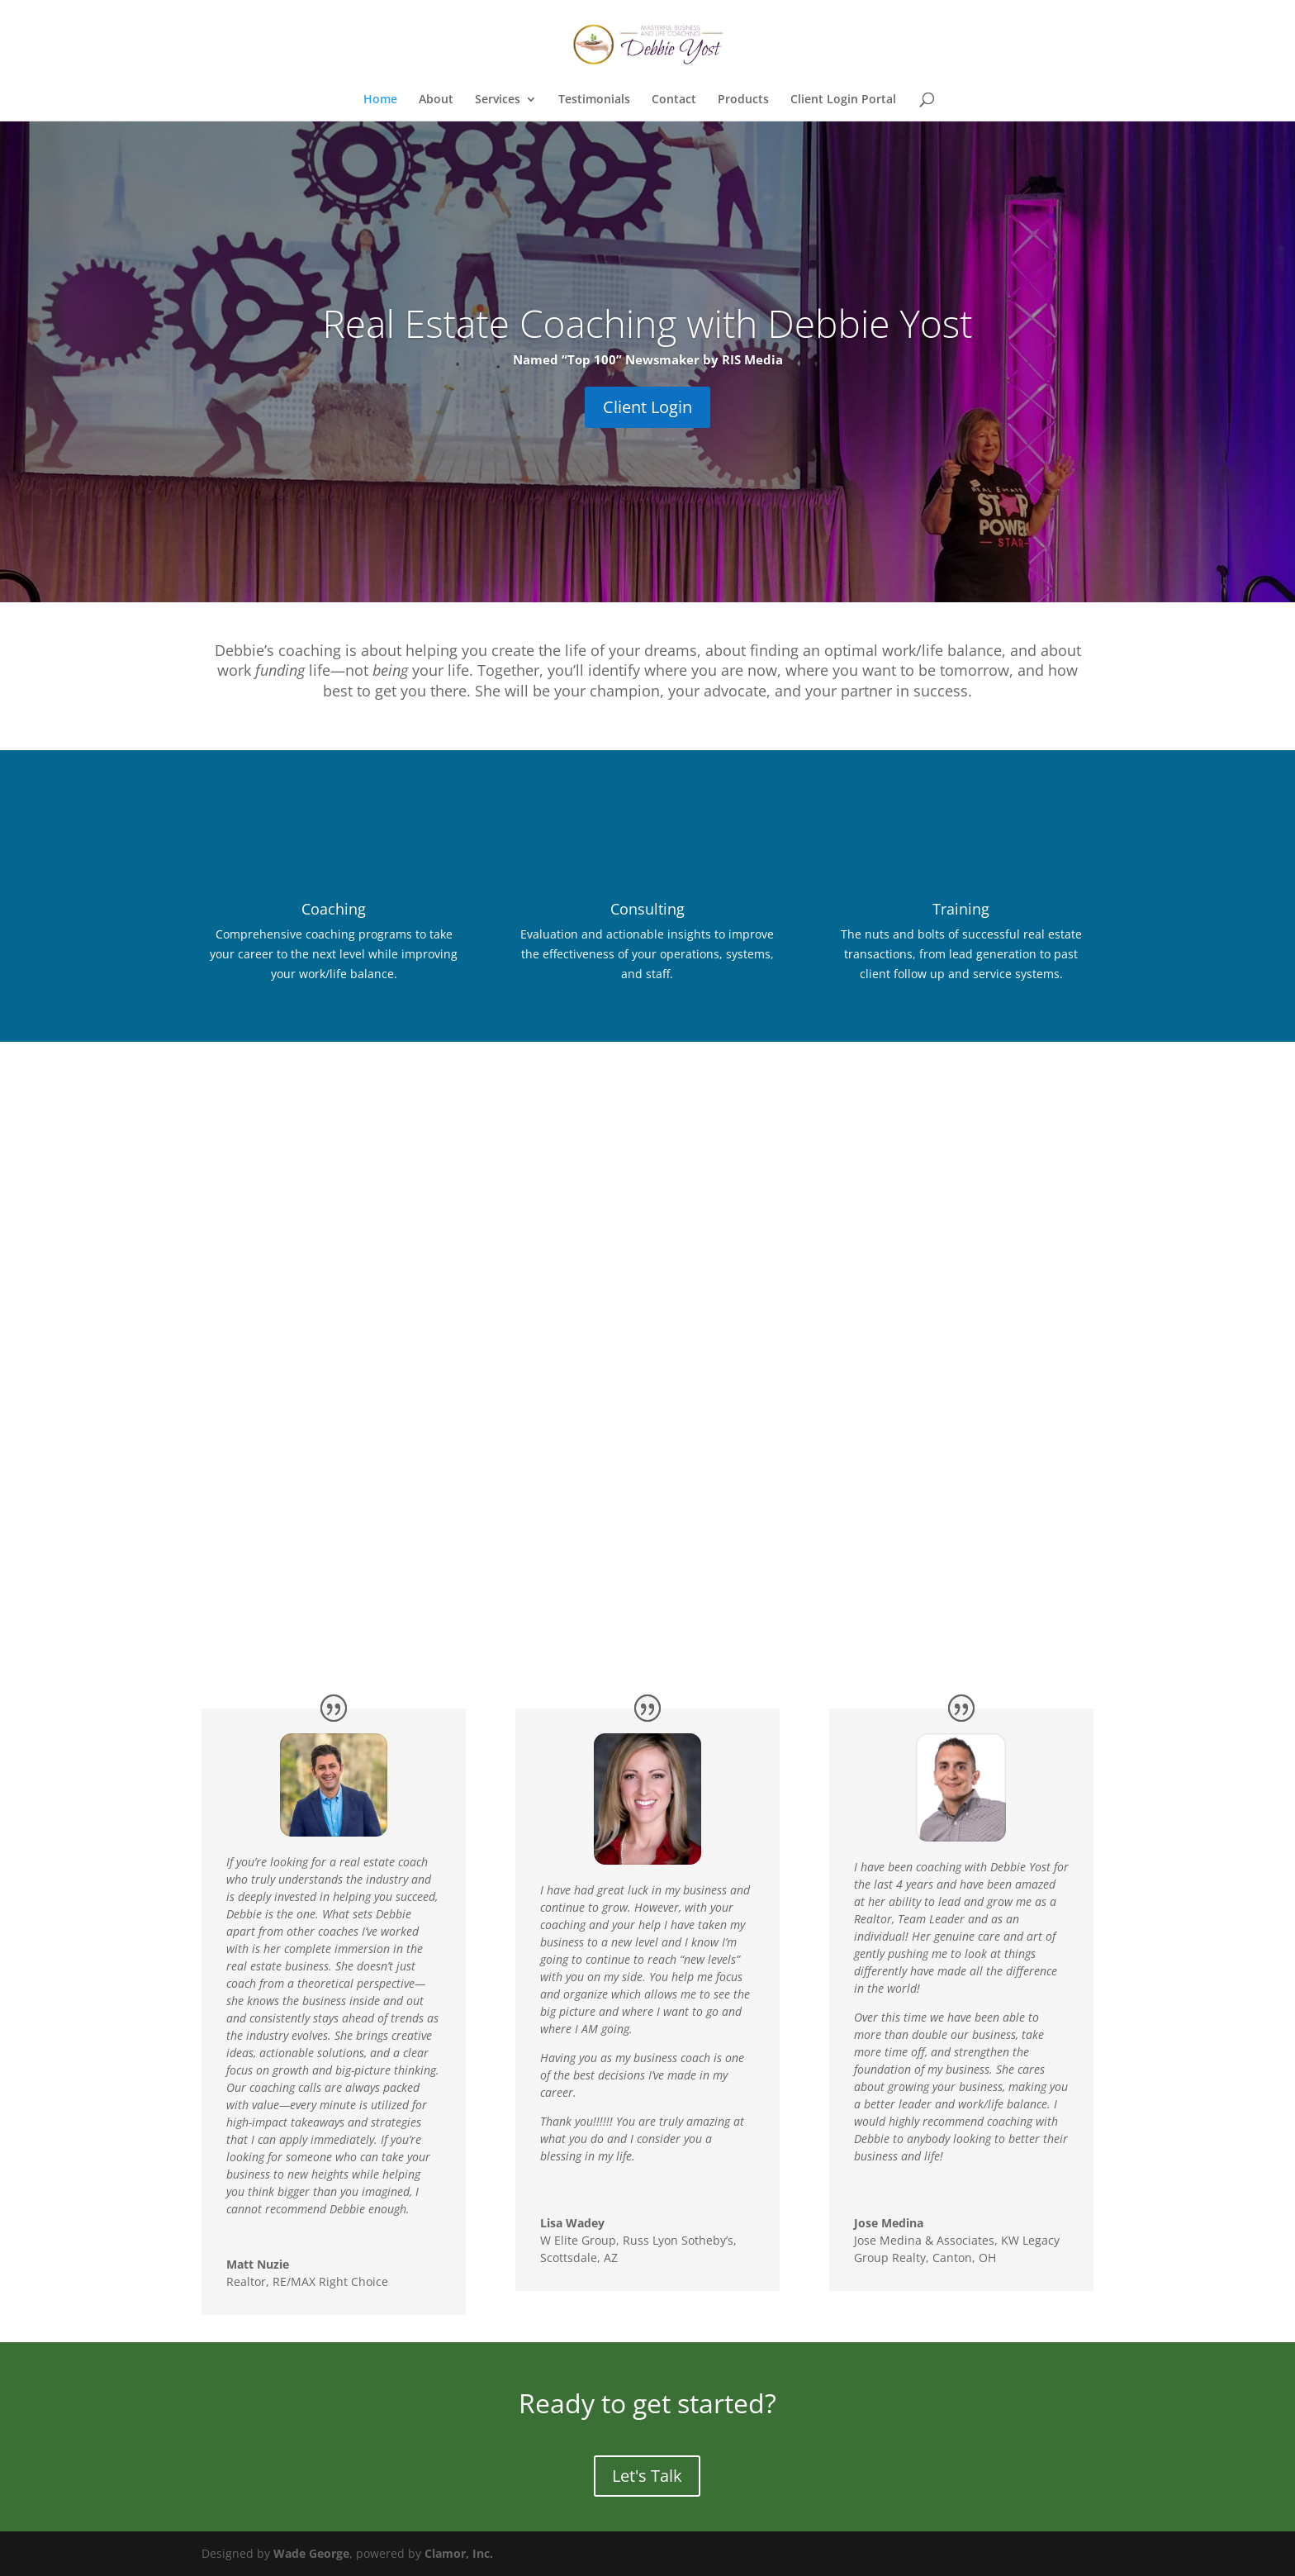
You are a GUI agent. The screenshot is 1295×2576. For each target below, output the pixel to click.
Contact (674, 100)
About (436, 100)
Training (960, 909)
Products (743, 100)
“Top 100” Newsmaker (631, 359)
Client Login (647, 407)
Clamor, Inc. (459, 2553)
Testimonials (594, 100)
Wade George (311, 2553)
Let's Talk (647, 2475)
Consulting (647, 909)
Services (497, 100)
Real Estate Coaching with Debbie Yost (647, 323)
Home (380, 100)
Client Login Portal (843, 100)
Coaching (333, 909)
